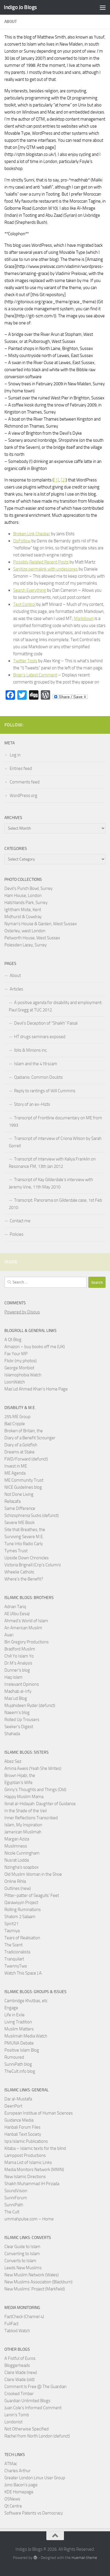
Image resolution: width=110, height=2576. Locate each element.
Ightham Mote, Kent (22, 909)
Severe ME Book (19, 1522)
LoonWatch (14, 1382)
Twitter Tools (25, 660)
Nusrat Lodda (16, 1860)
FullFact (11, 2323)
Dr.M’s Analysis (18, 1663)
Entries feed (21, 768)
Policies (16, 1234)
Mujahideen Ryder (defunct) (29, 1705)
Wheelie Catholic (19, 1572)
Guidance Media (18, 2120)
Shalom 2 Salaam (19, 1916)
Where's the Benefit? (23, 1579)
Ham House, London (23, 895)
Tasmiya (12, 1930)
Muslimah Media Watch (25, 2036)
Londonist (13, 2422)
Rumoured (14, 2057)
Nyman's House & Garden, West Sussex (40, 923)
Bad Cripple (14, 1423)
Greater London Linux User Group (34, 2477)
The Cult (11, 2212)
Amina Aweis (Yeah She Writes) (32, 1768)
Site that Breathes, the (24, 1529)
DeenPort (13, 2106)
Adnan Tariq (15, 1606)
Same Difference (19, 1508)
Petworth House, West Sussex (32, 938)
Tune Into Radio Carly (23, 1543)
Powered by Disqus (22, 1312)
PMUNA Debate (19, 2043)
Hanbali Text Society (22, 2134)
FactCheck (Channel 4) (24, 2316)
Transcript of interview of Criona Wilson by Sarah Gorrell (55, 1142)
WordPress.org (23, 795)
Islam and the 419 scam (35, 1063)
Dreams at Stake (19, 1452)
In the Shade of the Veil (25, 1810)
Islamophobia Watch (22, 1375)
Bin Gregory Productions (26, 1642)
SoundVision (15, 2190)
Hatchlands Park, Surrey (26, 902)
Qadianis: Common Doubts (38, 1077)
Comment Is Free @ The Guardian (35, 2386)
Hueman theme (84, 2557)
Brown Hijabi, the (19, 1775)
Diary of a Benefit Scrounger (29, 1437)
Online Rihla (15, 1881)
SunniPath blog (18, 2064)
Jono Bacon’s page (21, 2484)
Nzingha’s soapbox (21, 1867)
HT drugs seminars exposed (39, 1036)
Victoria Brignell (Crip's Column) (32, 1565)
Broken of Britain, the (23, 1430)
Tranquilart (14, 1959)
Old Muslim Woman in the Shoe (33, 1874)
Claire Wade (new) (20, 2372)
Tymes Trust (16, 1550)
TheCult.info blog (19, 2071)
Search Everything (29, 590)
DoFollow (22, 540)
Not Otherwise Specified (26, 2429)
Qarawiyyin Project (21, 1902)
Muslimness (15, 1846)
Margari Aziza (16, 1839)
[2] (63, 480)
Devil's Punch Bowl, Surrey (28, 888)
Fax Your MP (16, 1353)
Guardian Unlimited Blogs (27, 2400)
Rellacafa (12, 1501)
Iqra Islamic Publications (26, 2141)
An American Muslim (23, 1627)
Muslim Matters (19, 2029)
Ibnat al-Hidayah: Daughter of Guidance (40, 1803)
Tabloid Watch (17, 2330)
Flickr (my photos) (20, 1360)
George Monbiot (19, 1367)
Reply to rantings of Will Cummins (44, 1090)
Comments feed (25, 782)
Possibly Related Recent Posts (41, 562)
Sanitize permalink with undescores (45, 569)
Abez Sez (12, 1761)
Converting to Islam (22, 2253)
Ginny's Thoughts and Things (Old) (35, 1789)
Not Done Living (18, 1494)
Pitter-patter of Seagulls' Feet (31, 1895)
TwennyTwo (15, 1966)
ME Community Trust (23, 1480)
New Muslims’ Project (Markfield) (34, 2289)
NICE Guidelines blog (23, 1487)
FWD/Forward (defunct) (26, 1459)
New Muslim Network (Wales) (31, 2274)
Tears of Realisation (22, 1937)
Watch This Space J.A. (23, 1973)
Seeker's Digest (18, 1726)
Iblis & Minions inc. (31, 1050)
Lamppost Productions (25, 2155)
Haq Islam (13, 1677)
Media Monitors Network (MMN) (34, 2169)
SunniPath (13, 2204)
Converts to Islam (20, 2260)
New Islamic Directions (25, 2176)
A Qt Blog (12, 1339)
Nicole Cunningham (22, 1853)
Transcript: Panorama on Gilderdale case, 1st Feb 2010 (55, 1204)
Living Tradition (18, 2022)
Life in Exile (14, 2015)
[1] (56, 480)
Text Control (24, 604)
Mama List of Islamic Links (28, 2162)
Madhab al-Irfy (17, 1691)
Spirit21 (11, 1923)
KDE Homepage (18, 2492)
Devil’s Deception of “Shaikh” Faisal (45, 1023)
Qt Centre (13, 2506)
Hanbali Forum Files (22, 2127)
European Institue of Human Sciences (38, 2113)
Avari (8, 1635)
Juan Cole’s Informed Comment (33, 2407)
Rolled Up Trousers (21, 1719)
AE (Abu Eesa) (17, 1613)
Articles (16, 989)
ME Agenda (15, 1473)
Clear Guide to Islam (22, 2246)
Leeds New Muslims (23, 2267)
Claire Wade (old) (19, 2379)
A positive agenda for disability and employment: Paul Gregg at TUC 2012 (55, 1006)
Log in (15, 755)
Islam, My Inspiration (23, 1825)
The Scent (13, 1945)
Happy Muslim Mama (23, 1796)
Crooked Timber (19, 2393)
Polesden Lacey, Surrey (25, 945)
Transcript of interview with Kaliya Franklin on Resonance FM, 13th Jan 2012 (52, 1162)
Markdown (84, 618)
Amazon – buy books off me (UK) (34, 1346)
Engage (11, 2007)
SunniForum (15, 2197)
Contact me (20, 1220)
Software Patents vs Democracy (33, 2513)
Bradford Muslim (19, 1649)
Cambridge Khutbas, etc (26, 2000)
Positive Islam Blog (21, 2050)
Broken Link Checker (31, 533)
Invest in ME (15, 1466)
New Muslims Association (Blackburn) (38, 2282)
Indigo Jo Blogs (20, 7)
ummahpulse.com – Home (29, 2219)
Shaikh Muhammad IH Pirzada (31, 2183)
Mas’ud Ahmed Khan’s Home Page (36, 1389)
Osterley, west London (24, 930)
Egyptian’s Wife (18, 1782)
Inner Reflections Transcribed (31, 1817)
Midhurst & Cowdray (23, 916)
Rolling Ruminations (22, 1909)
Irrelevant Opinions (21, 1684)
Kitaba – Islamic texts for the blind (35, 2148)
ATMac (10, 2463)
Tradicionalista (17, 1952)
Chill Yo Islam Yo (19, 1656)
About (15, 975)
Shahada (12, 1733)
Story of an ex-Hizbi (32, 1104)
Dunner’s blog (17, 1670)
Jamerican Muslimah (22, 1832)
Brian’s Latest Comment (35, 675)
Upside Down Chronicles (26, 1557)
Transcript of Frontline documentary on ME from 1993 (55, 1121)
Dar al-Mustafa (18, 2099)
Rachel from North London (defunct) (37, 2436)
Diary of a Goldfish (20, 1445)
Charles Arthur (17, 2470)
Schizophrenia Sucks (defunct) (31, 1515)
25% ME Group (17, 1416)
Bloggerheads (17, 2365)
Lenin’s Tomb (16, 2414)
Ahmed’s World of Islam (26, 1620)
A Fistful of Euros (19, 2358)
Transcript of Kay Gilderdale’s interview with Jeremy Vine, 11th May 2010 (51, 1183)
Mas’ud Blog (15, 1698)
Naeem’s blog (17, 1712)
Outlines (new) (17, 1888)
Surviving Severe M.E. (24, 1536)
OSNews (12, 2499)
